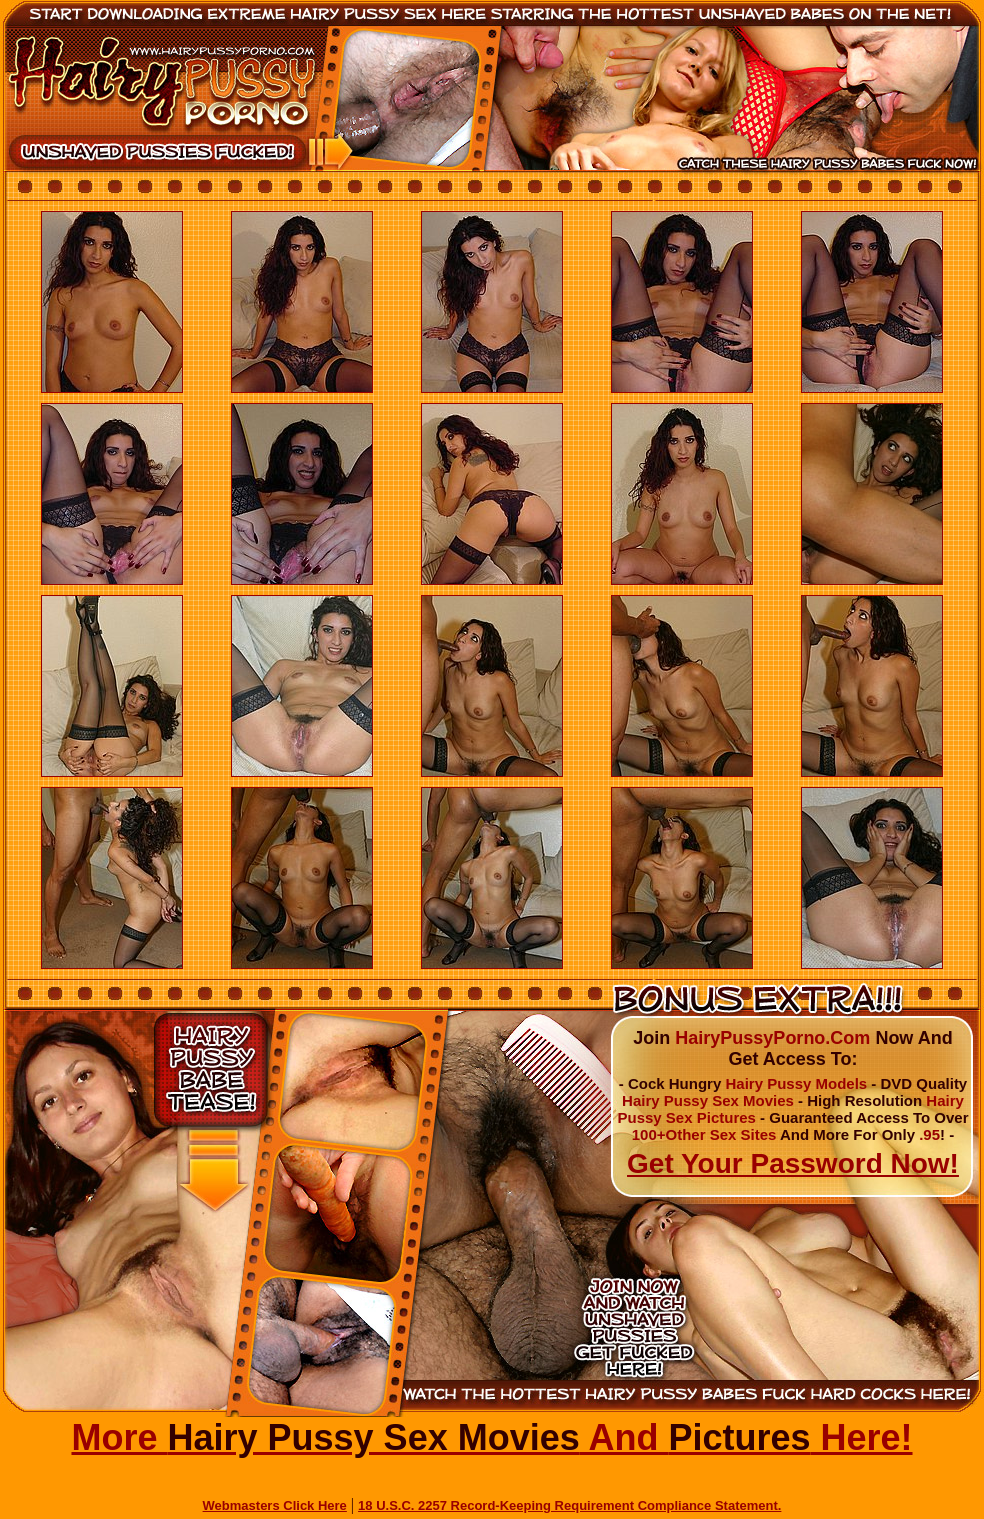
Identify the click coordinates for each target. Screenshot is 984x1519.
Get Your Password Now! (793, 1163)
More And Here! (491, 1437)
